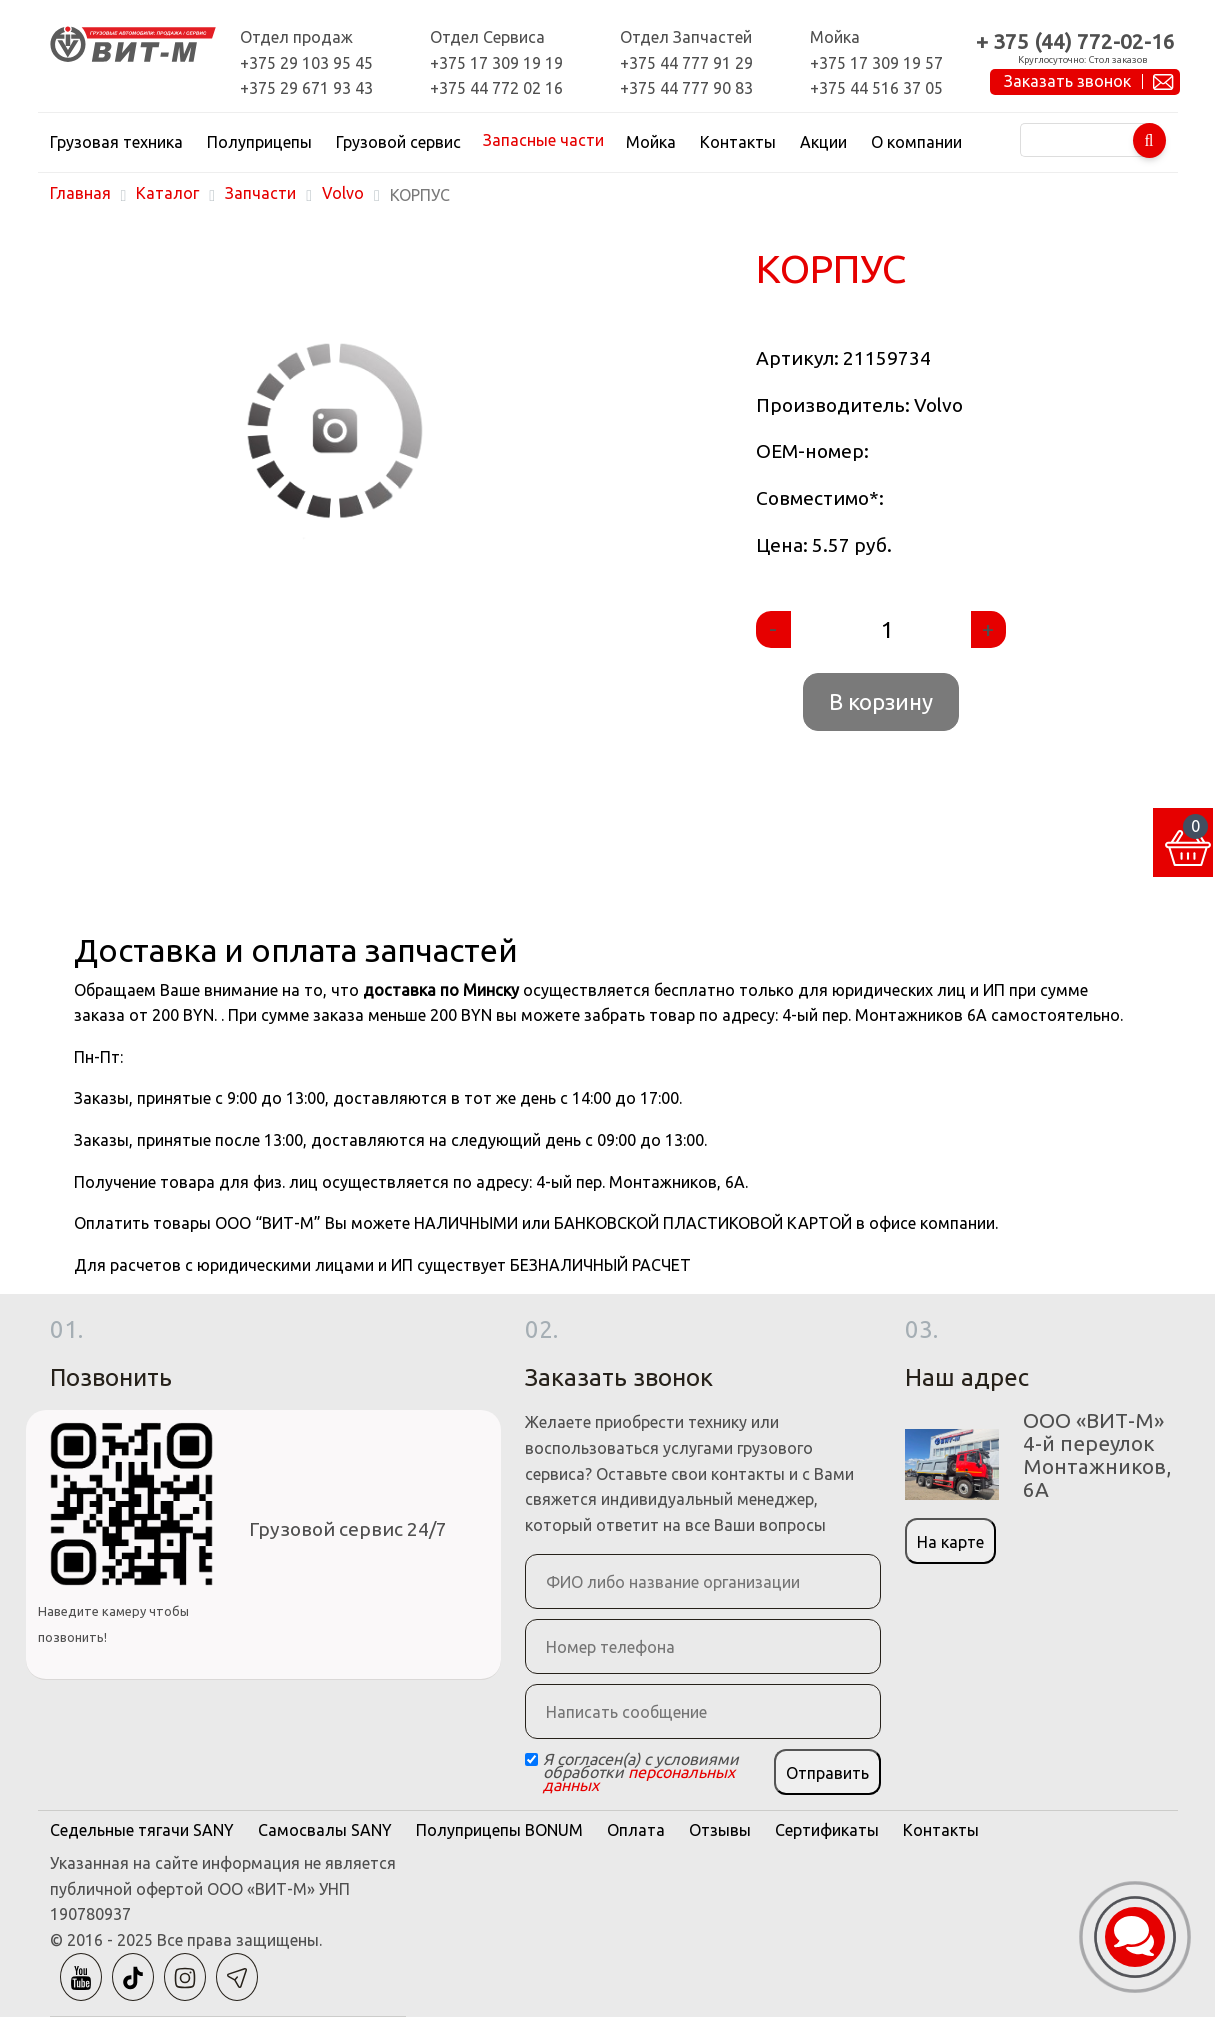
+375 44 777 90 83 (686, 88)
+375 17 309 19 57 (876, 63)
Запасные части (543, 140)
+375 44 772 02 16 (496, 88)
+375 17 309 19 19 (496, 63)
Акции (823, 142)
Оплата (636, 1830)
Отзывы (720, 1830)
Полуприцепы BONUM (499, 1830)
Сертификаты (827, 1830)
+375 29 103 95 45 (306, 63)
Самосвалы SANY (325, 1830)
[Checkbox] (531, 1759)
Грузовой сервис (398, 142)
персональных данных (639, 1778)
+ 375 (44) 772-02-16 (1075, 41)
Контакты (738, 142)
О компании (916, 142)
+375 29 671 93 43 (306, 88)
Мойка (651, 142)
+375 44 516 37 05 (876, 88)
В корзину (881, 701)
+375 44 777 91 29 (686, 63)
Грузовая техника (116, 142)
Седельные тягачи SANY (142, 1830)
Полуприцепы (259, 142)
